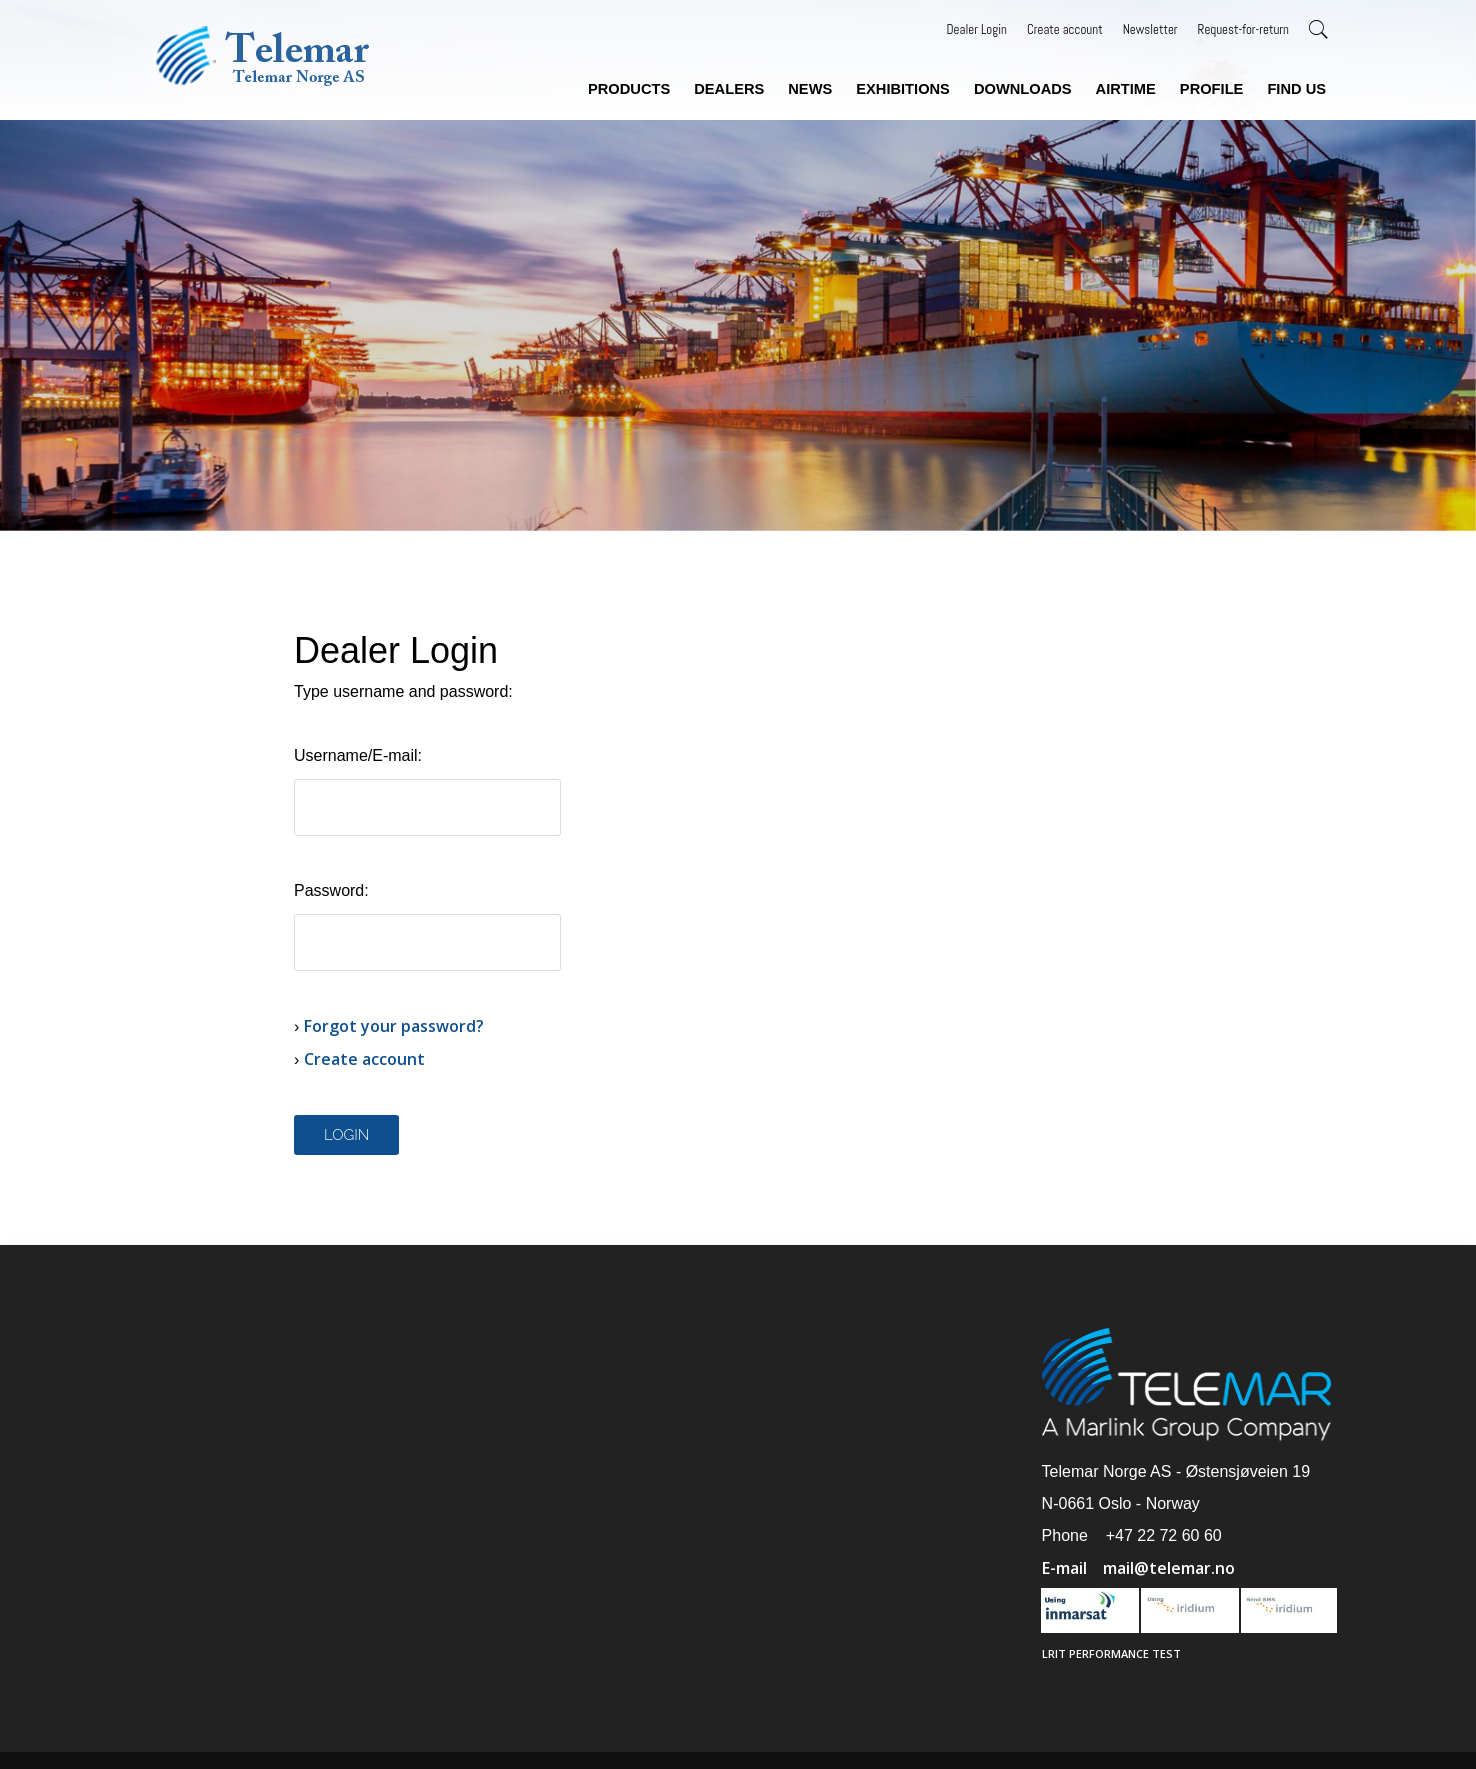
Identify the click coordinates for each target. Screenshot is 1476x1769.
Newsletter (1150, 29)
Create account (1065, 29)
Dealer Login (977, 29)
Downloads (1023, 89)
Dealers (729, 89)
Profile (1212, 89)
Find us (1296, 89)
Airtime (1126, 89)
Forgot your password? (394, 1026)
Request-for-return (1243, 29)
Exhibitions (903, 89)
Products (629, 89)
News (810, 89)
